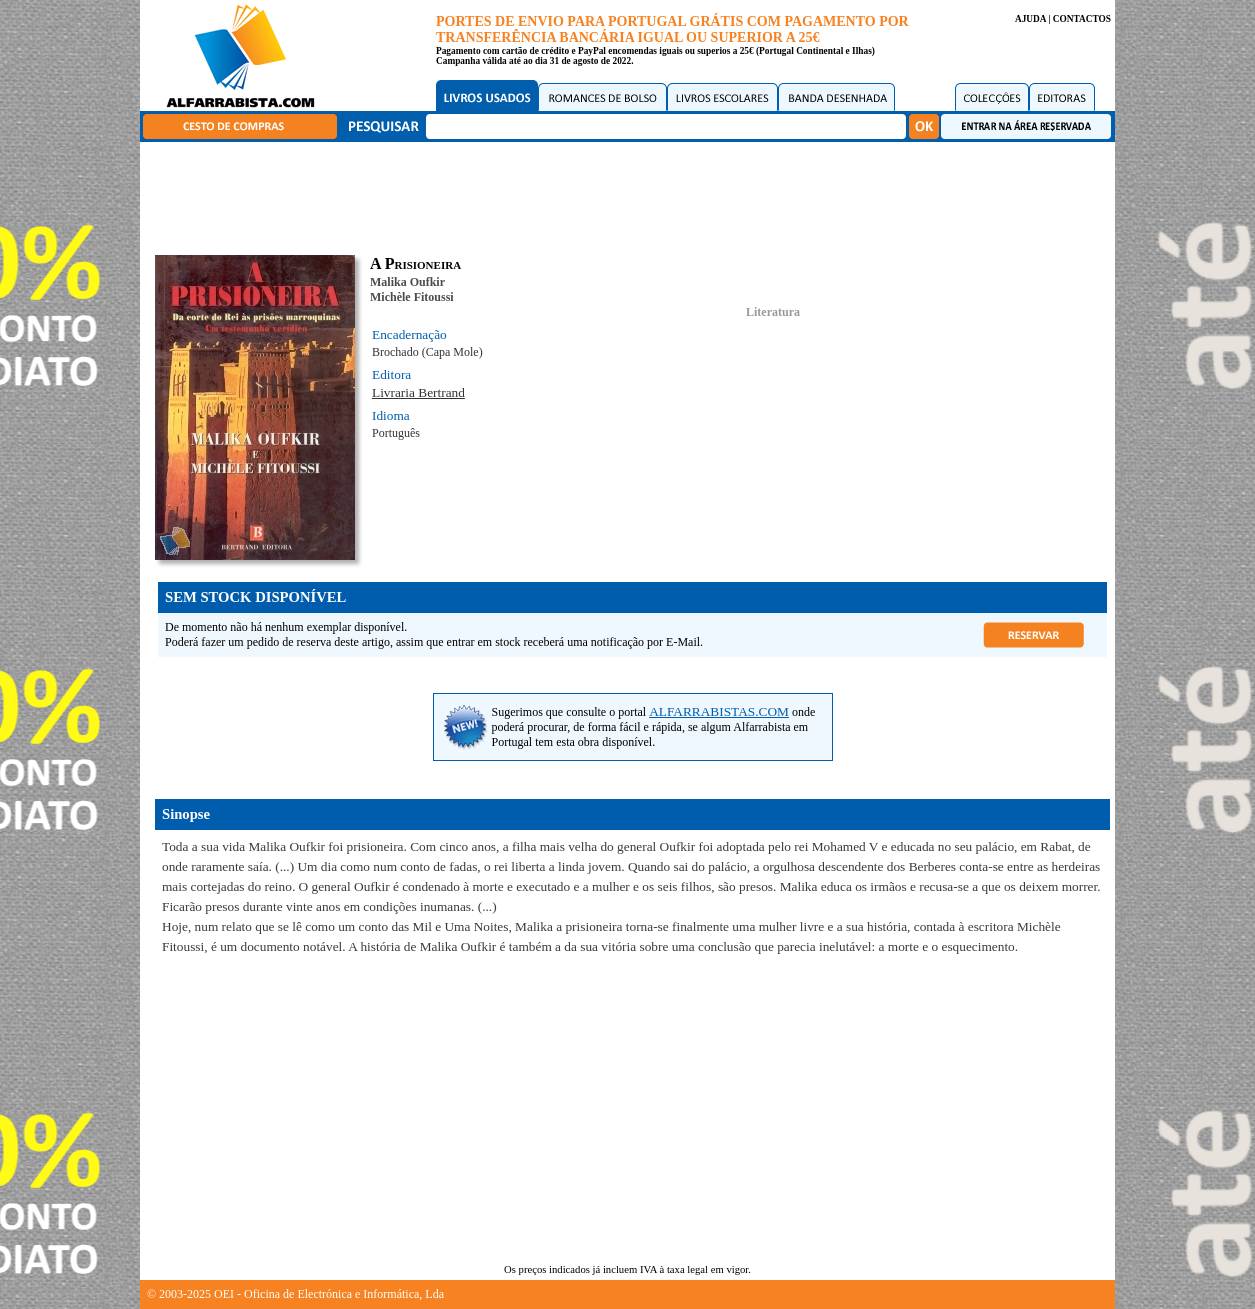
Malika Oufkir (407, 282)
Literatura (773, 312)
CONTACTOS (1082, 19)
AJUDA (1030, 19)
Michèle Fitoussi (412, 297)
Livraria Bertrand (418, 392)
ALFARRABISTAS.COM (719, 711)
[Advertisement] (633, 195)
